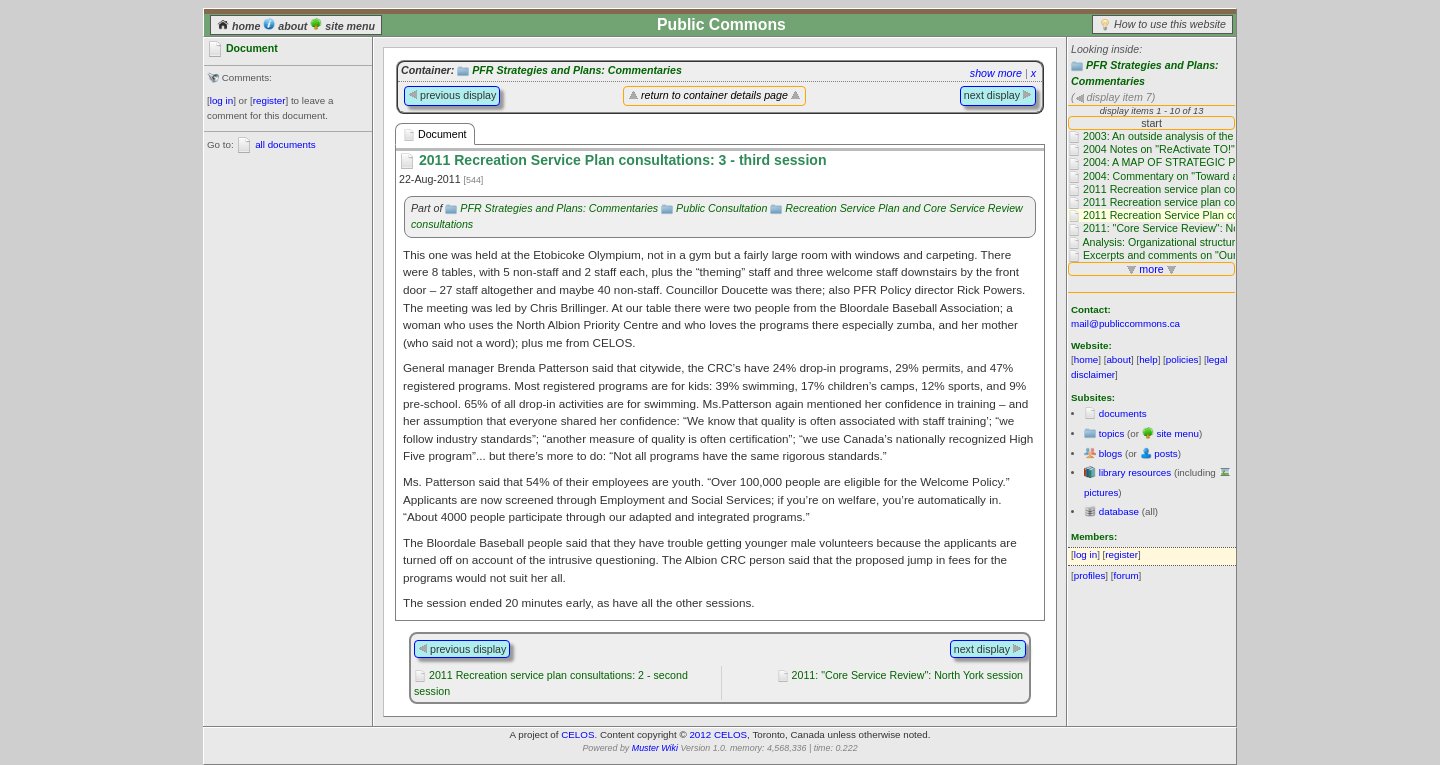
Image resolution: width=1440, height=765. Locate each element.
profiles (1090, 575)
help (1148, 359)
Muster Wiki (655, 748)
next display (998, 95)
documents (1123, 413)
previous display (452, 95)
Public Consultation (721, 208)
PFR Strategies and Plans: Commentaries (577, 70)
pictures (1101, 492)
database (1119, 511)
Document (435, 134)
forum (1126, 575)
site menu (342, 26)
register (269, 100)
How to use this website (1170, 24)
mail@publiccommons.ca (1125, 323)
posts (1165, 453)
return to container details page (714, 95)
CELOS (577, 734)
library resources (1135, 472)
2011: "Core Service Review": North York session (907, 675)
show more (996, 73)
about (286, 26)
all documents (285, 144)
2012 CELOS (718, 734)
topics (1112, 433)
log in (221, 100)
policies (1182, 359)
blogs (1110, 453)
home (240, 26)
